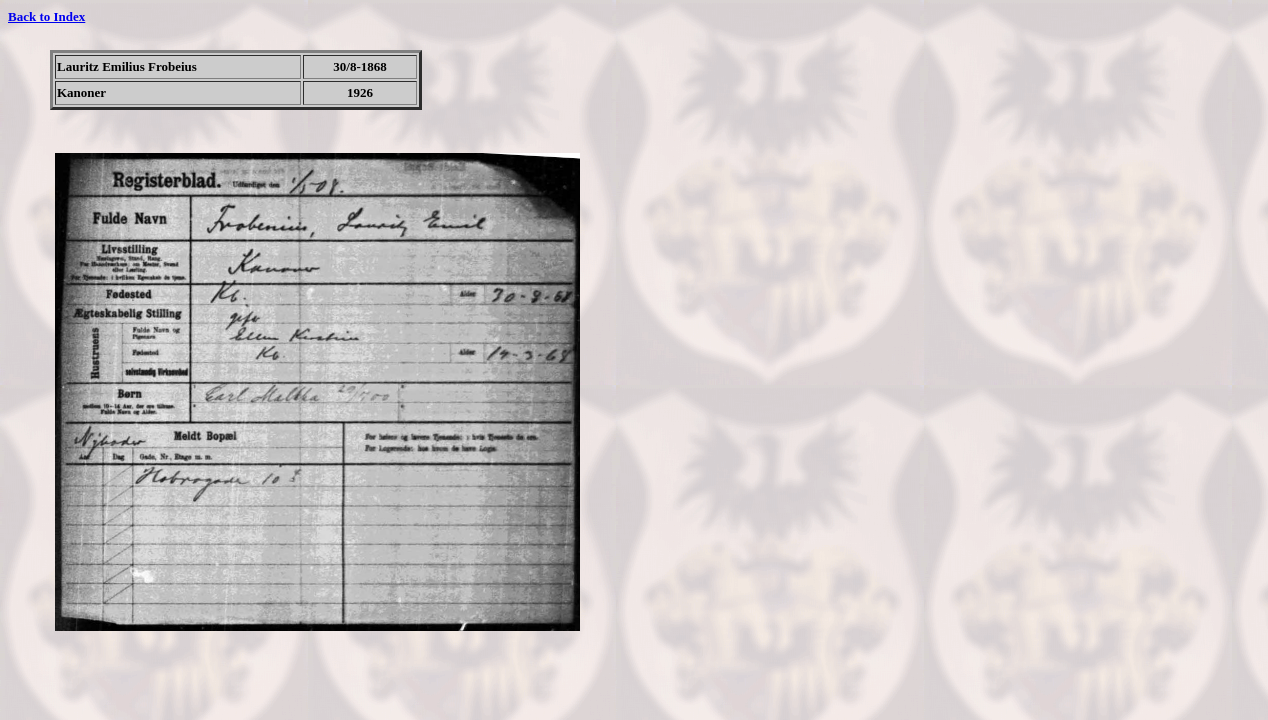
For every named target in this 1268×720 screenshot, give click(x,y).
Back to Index (46, 16)
